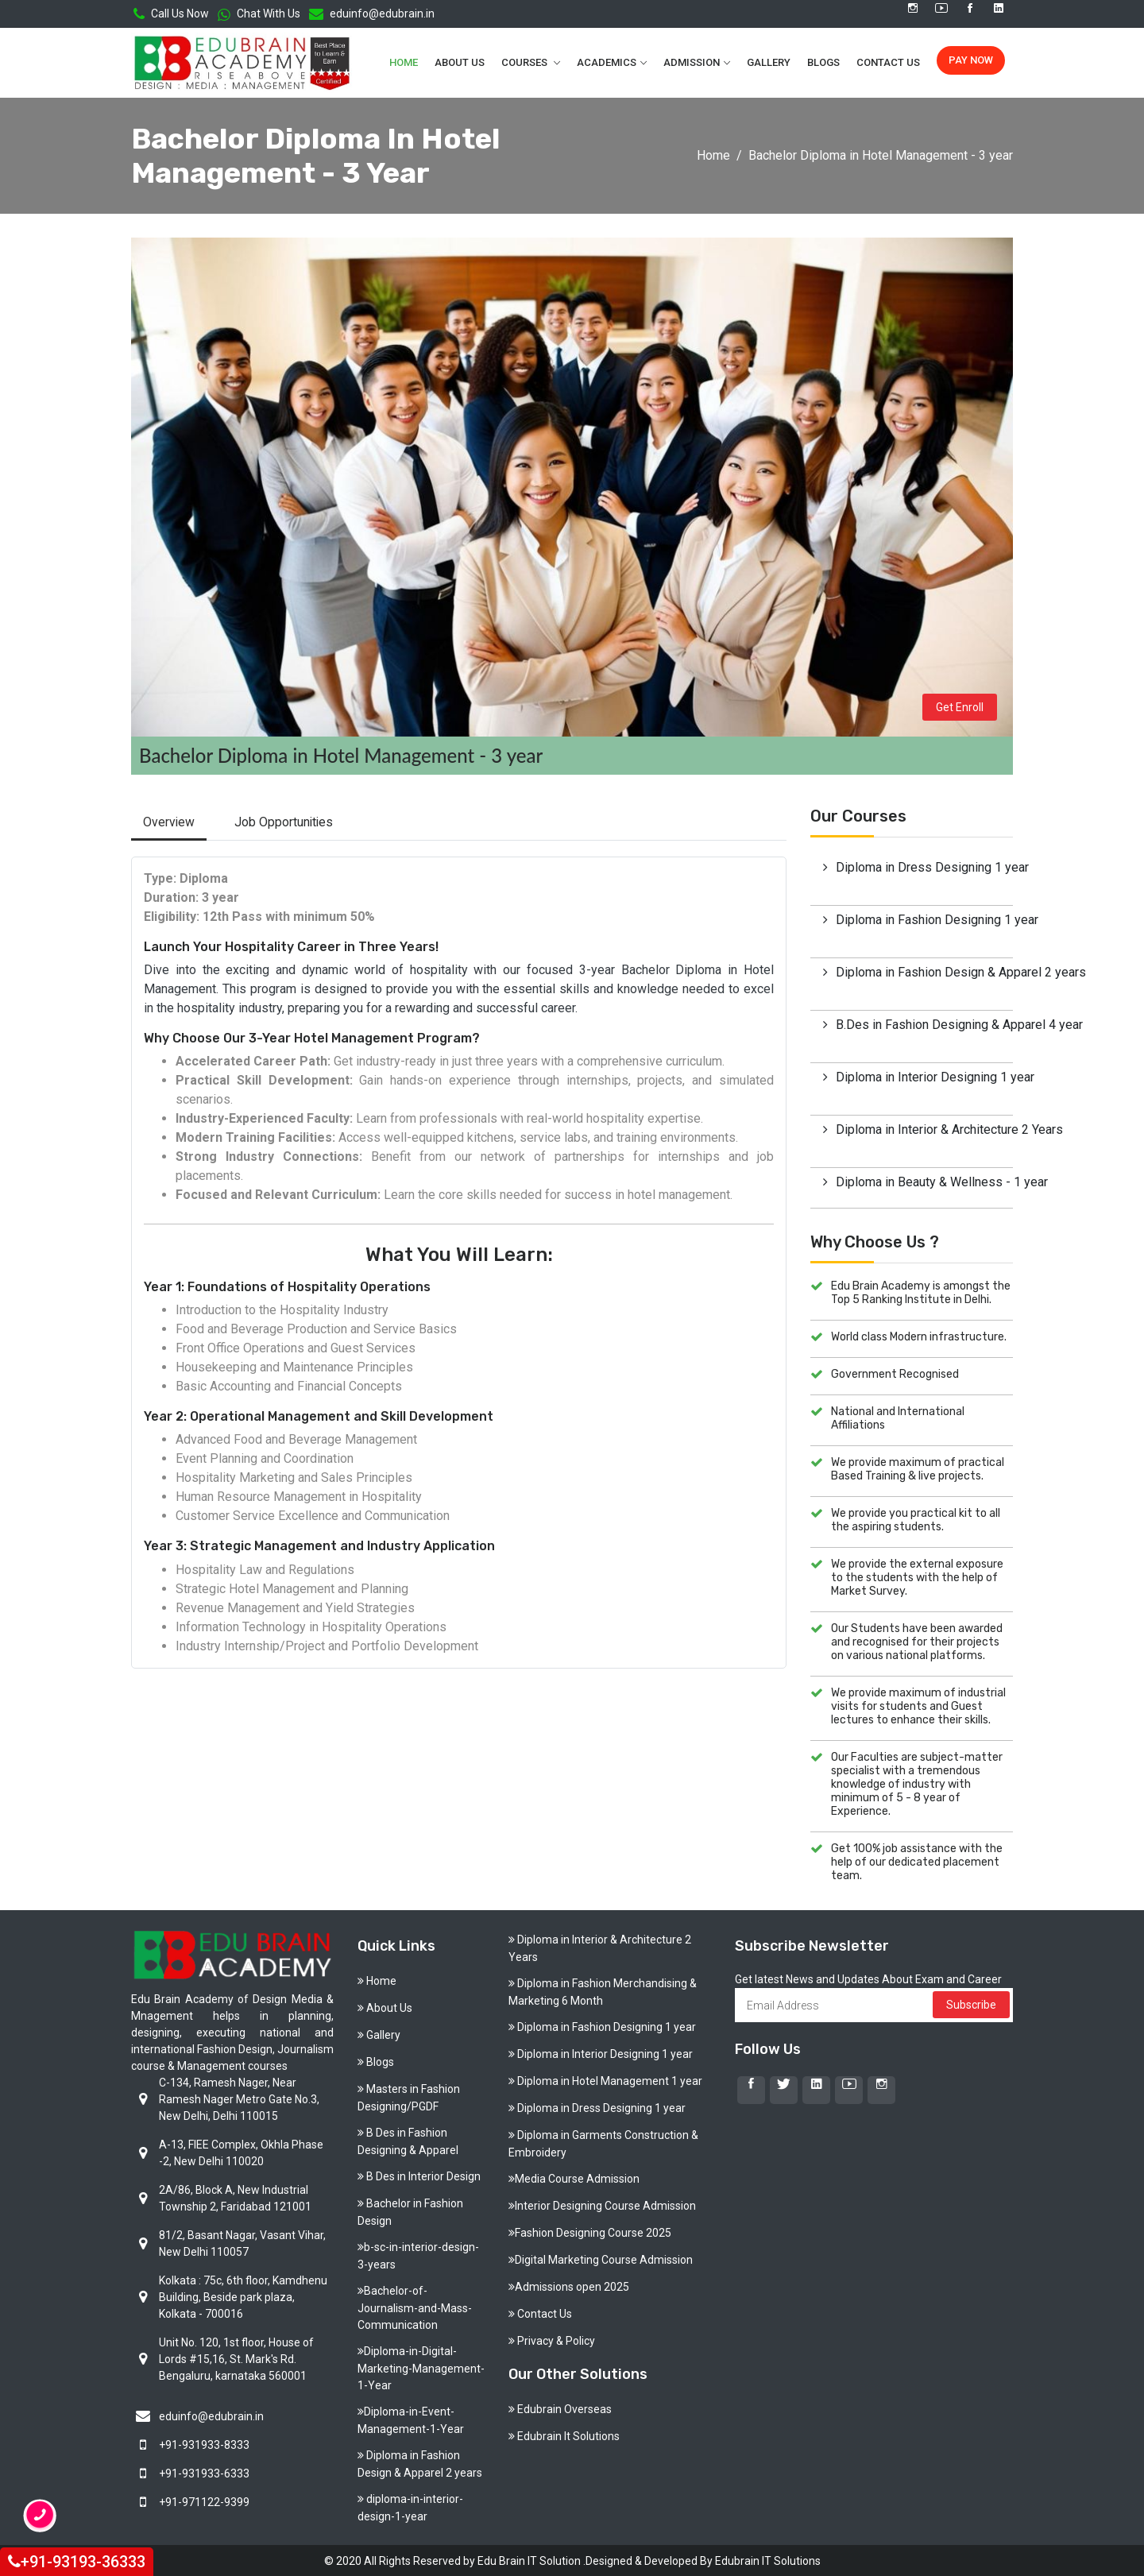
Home (403, 62)
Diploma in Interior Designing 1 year (924, 1075)
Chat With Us (259, 13)
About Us (460, 62)
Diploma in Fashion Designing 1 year (924, 918)
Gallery (768, 62)
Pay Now (971, 59)
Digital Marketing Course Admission (600, 2258)
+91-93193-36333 (76, 2560)
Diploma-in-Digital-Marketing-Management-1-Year (421, 2366)
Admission (691, 62)
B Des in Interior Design (419, 2174)
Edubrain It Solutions (564, 2434)
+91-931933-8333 (204, 2443)
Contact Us (888, 62)
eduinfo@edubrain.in (372, 13)
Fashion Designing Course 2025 (589, 2231)
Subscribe (971, 2003)
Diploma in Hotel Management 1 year (605, 2079)
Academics (606, 62)
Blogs (823, 62)
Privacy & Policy (551, 2339)
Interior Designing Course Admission (602, 2204)
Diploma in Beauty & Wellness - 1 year (924, 1180)
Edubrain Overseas (560, 2407)
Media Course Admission (574, 2177)
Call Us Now (171, 13)
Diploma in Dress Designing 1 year (924, 865)
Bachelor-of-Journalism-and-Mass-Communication (415, 2306)
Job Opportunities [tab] (288, 820)
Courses (525, 62)
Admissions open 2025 (568, 2285)
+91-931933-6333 (204, 2472)
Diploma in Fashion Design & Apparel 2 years (924, 970)
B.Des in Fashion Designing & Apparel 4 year (924, 1023)
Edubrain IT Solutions (768, 2559)
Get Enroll (960, 704)
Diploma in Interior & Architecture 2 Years (924, 1127)
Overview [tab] (170, 820)
